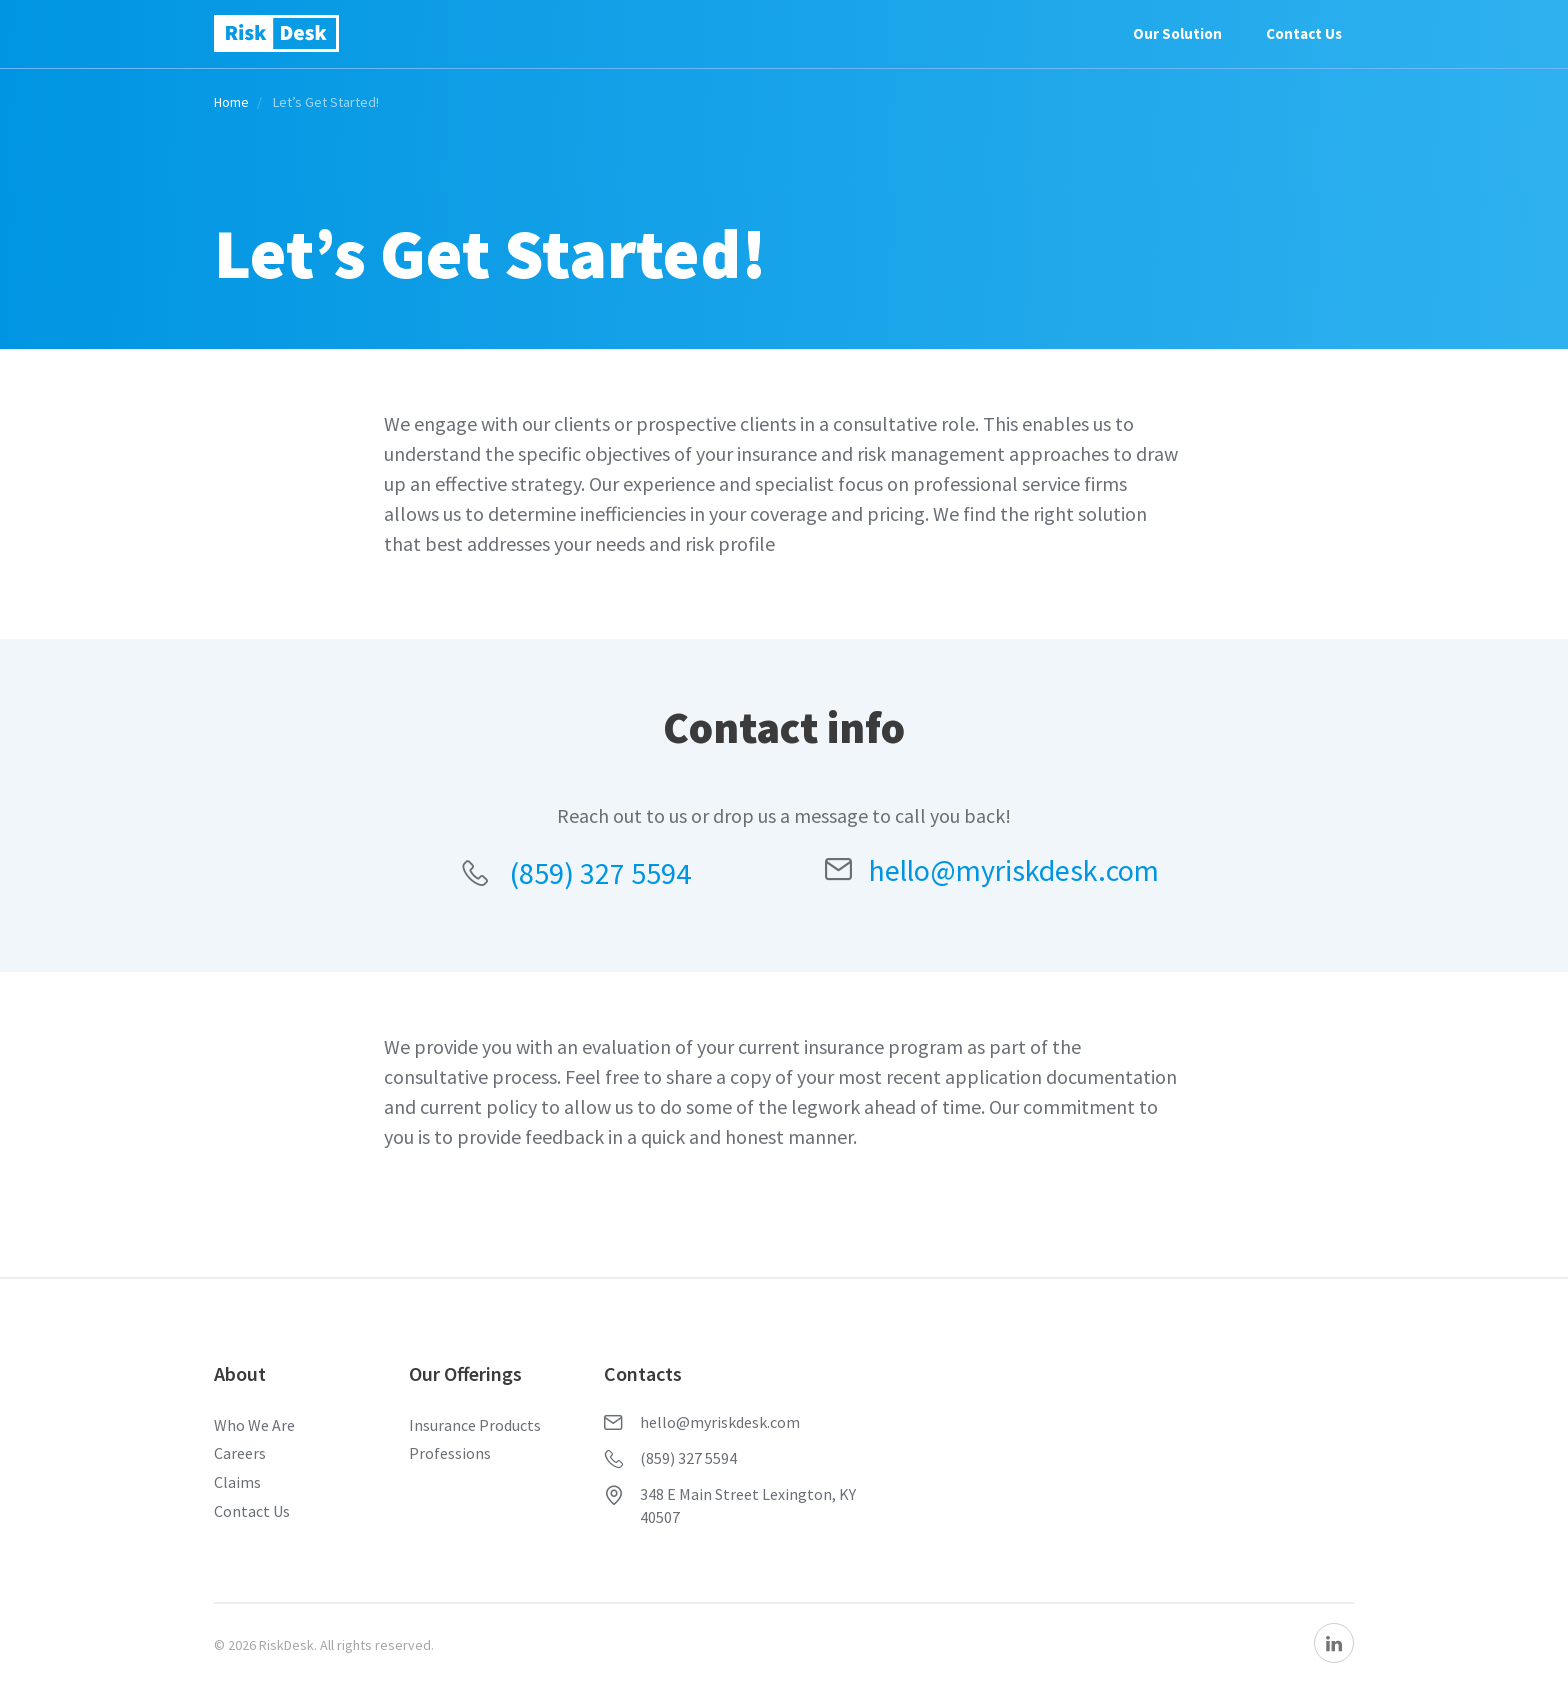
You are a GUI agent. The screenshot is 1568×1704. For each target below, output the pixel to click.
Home (231, 102)
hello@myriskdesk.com (992, 870)
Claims (237, 1482)
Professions (450, 1453)
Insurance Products (475, 1425)
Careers (240, 1453)
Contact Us (1304, 33)
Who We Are (254, 1425)
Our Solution (1177, 33)
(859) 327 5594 (576, 873)
